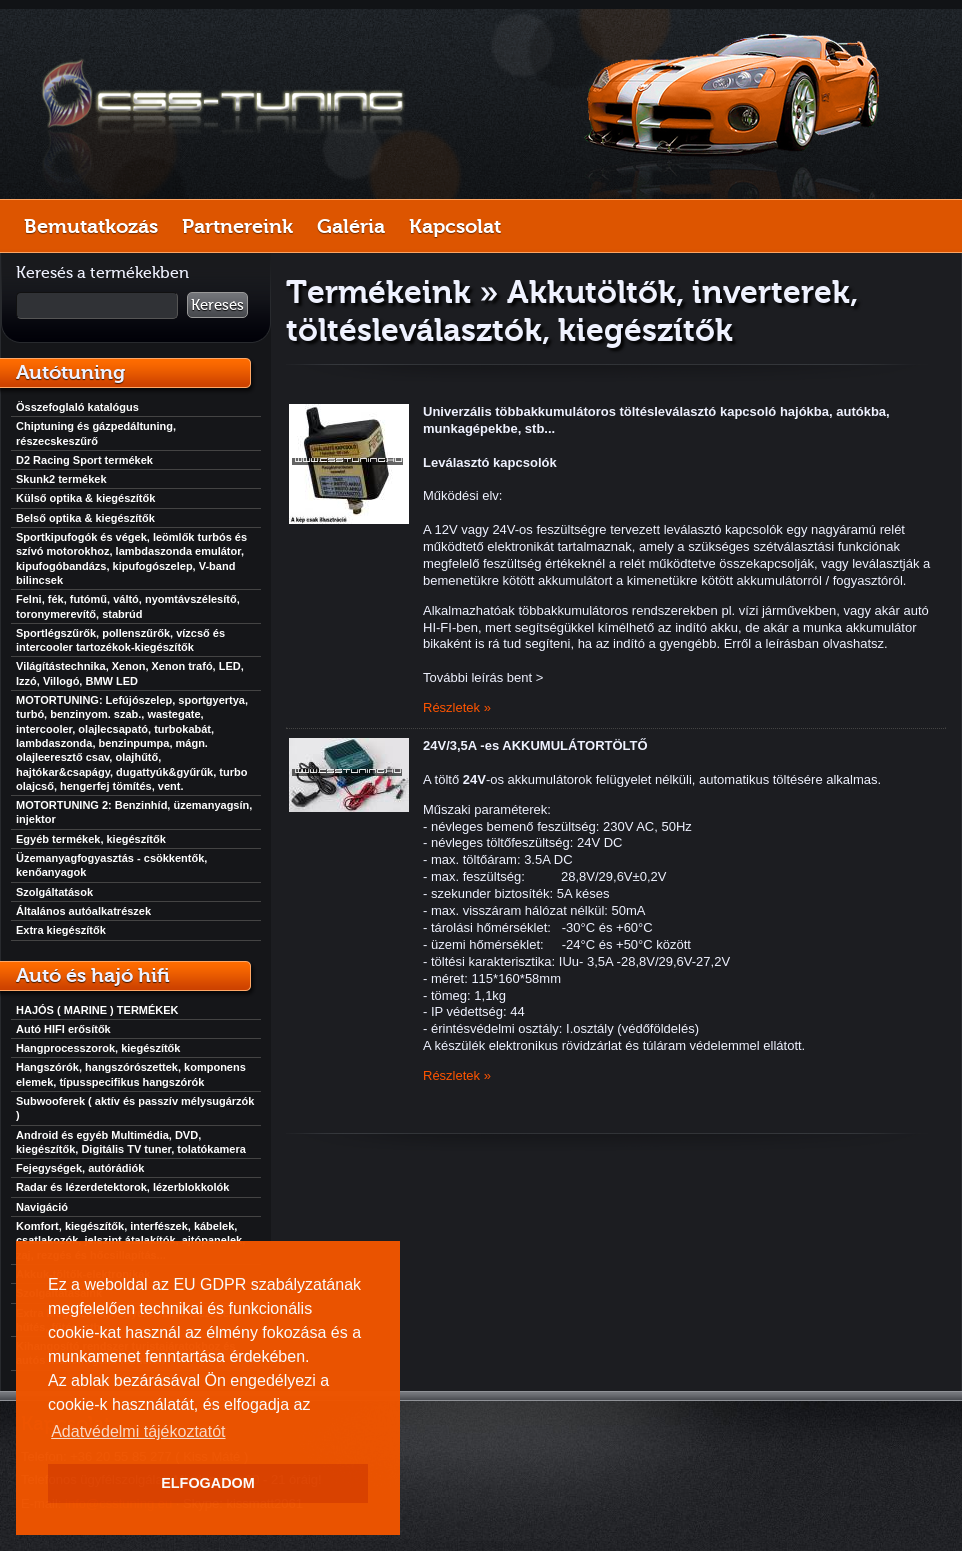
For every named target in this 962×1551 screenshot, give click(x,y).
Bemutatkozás (91, 226)
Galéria (351, 226)
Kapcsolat (455, 226)
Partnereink (237, 226)
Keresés (217, 305)
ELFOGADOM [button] (208, 1483)
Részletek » (457, 707)
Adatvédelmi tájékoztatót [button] (138, 1431)
